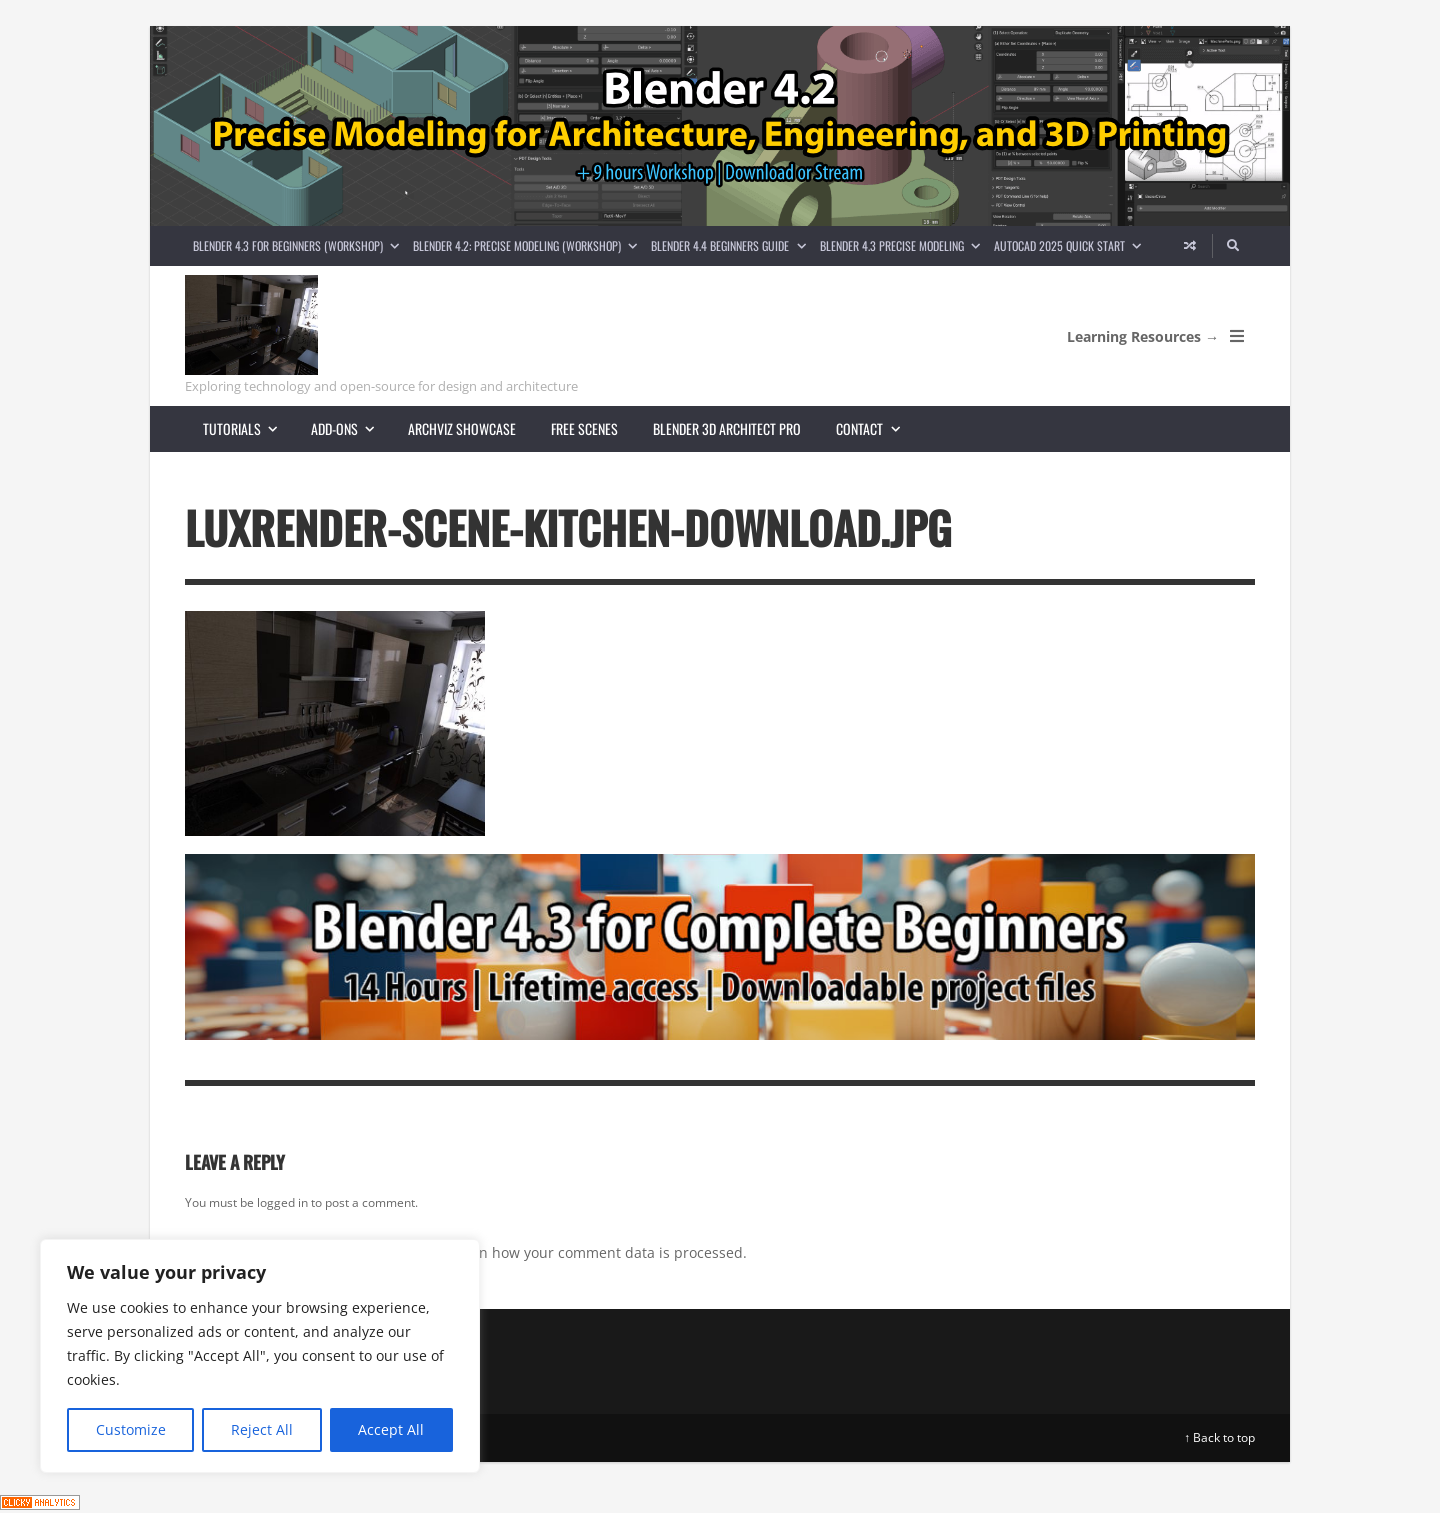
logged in (282, 1202)
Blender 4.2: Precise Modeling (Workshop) (528, 245)
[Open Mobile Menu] (1237, 336)
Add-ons (351, 428)
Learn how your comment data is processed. (598, 1252)
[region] (260, 1356)
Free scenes (584, 428)
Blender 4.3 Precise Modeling (903, 245)
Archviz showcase (462, 428)
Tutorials (248, 428)
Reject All (262, 1429)
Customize (131, 1429)
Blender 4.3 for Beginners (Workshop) (299, 245)
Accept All (391, 1429)
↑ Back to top (1219, 1437)
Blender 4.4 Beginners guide (731, 245)
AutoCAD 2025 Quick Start (1071, 245)
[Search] (1234, 246)
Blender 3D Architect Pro (727, 428)
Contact (876, 428)
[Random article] (1190, 246)
